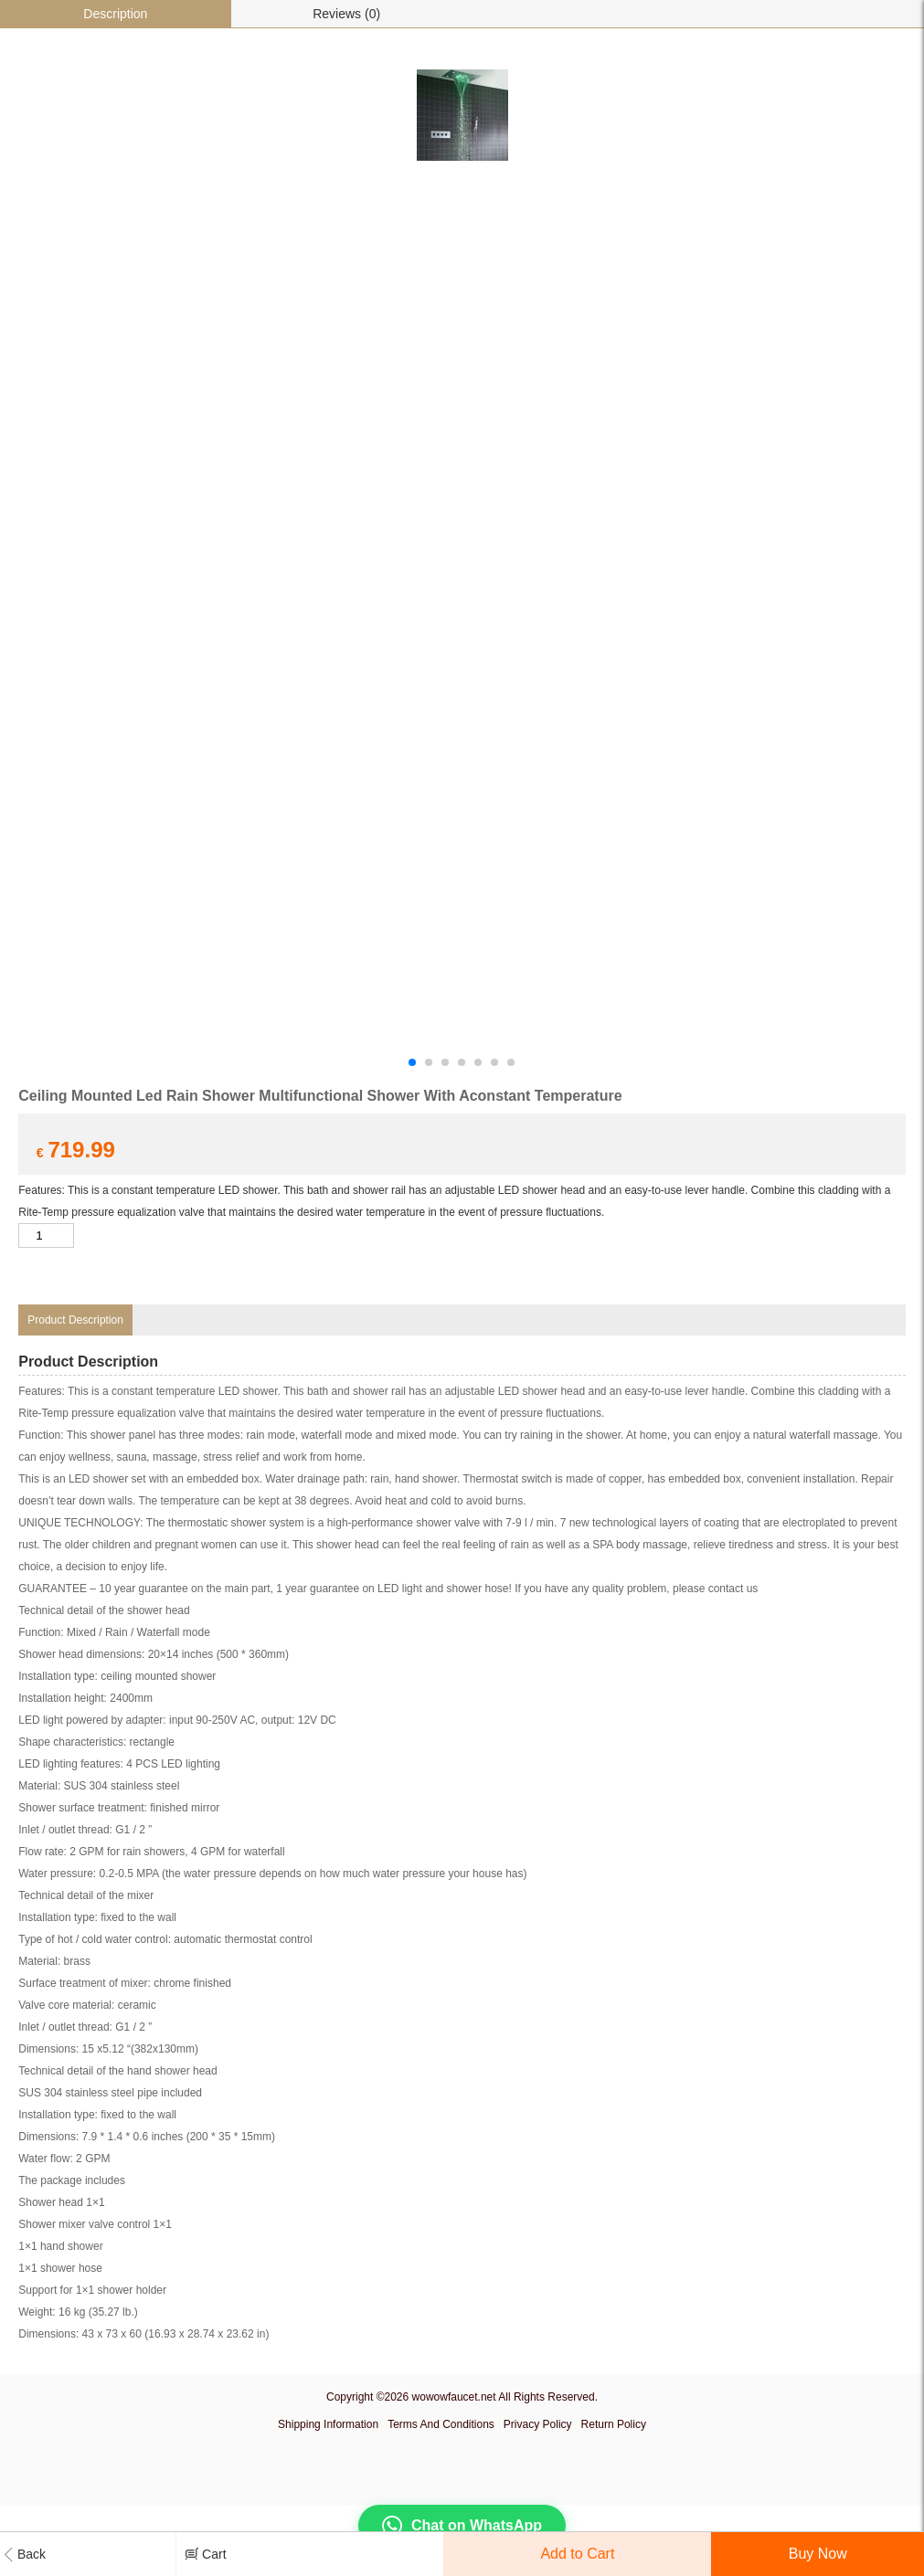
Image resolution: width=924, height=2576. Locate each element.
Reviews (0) (346, 13)
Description (115, 13)
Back (25, 2554)
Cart (206, 2552)
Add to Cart (577, 2553)
